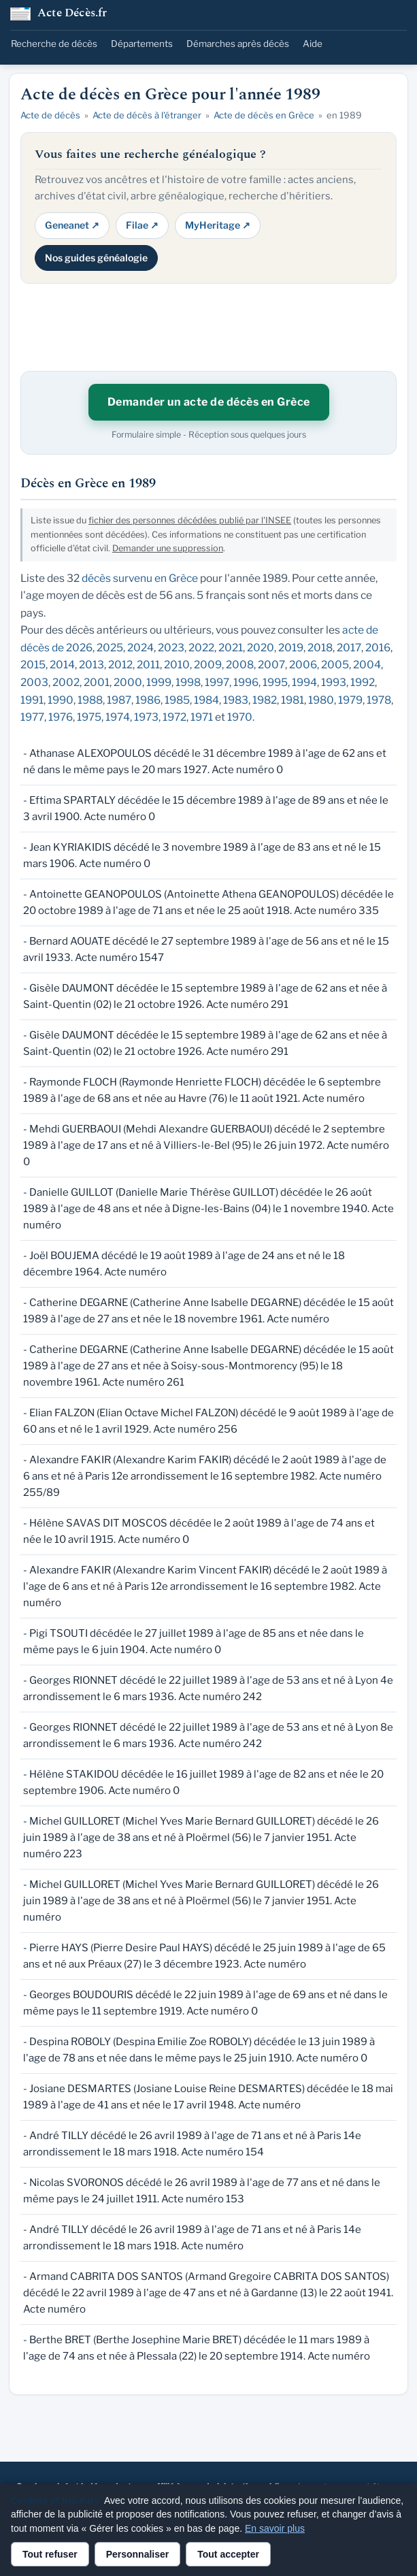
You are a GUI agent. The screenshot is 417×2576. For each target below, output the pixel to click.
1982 (264, 700)
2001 (97, 682)
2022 (201, 647)
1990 (60, 700)
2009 (208, 664)
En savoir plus (275, 2528)
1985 (177, 700)
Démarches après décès (237, 43)
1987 (119, 700)
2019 (290, 647)
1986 (148, 700)
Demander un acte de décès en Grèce (208, 401)
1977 (32, 717)
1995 (275, 682)
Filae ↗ (142, 225)
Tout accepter (228, 2554)
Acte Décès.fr (72, 13)
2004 (367, 664)
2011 (148, 664)
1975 (89, 717)
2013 (91, 664)
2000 (128, 682)
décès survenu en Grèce (140, 578)
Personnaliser (137, 2554)
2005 (335, 664)
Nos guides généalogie (96, 257)
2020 (260, 647)
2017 (349, 647)
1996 (245, 682)
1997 (217, 682)
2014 (62, 664)
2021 (230, 647)
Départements (142, 43)
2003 (34, 682)
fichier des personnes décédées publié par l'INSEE (189, 520)
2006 (303, 664)
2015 (33, 664)
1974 (117, 717)
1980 (321, 700)
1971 (201, 717)
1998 (188, 682)
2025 (110, 647)
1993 (333, 682)
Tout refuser (50, 2554)
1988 (90, 700)
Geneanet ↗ (72, 225)
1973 (146, 717)
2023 (171, 647)
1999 (158, 682)
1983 (235, 700)
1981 (292, 700)
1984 (206, 700)
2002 (66, 682)
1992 (362, 682)
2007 (271, 664)
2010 (177, 664)
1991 (32, 700)
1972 (174, 717)
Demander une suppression (167, 548)
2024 (140, 647)
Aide (312, 43)
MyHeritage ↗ (217, 225)
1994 (304, 682)
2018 (320, 647)
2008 (240, 664)
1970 (239, 717)
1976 (60, 717)
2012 (120, 664)
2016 (377, 647)
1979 (350, 700)
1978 (379, 700)
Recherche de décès (54, 43)
